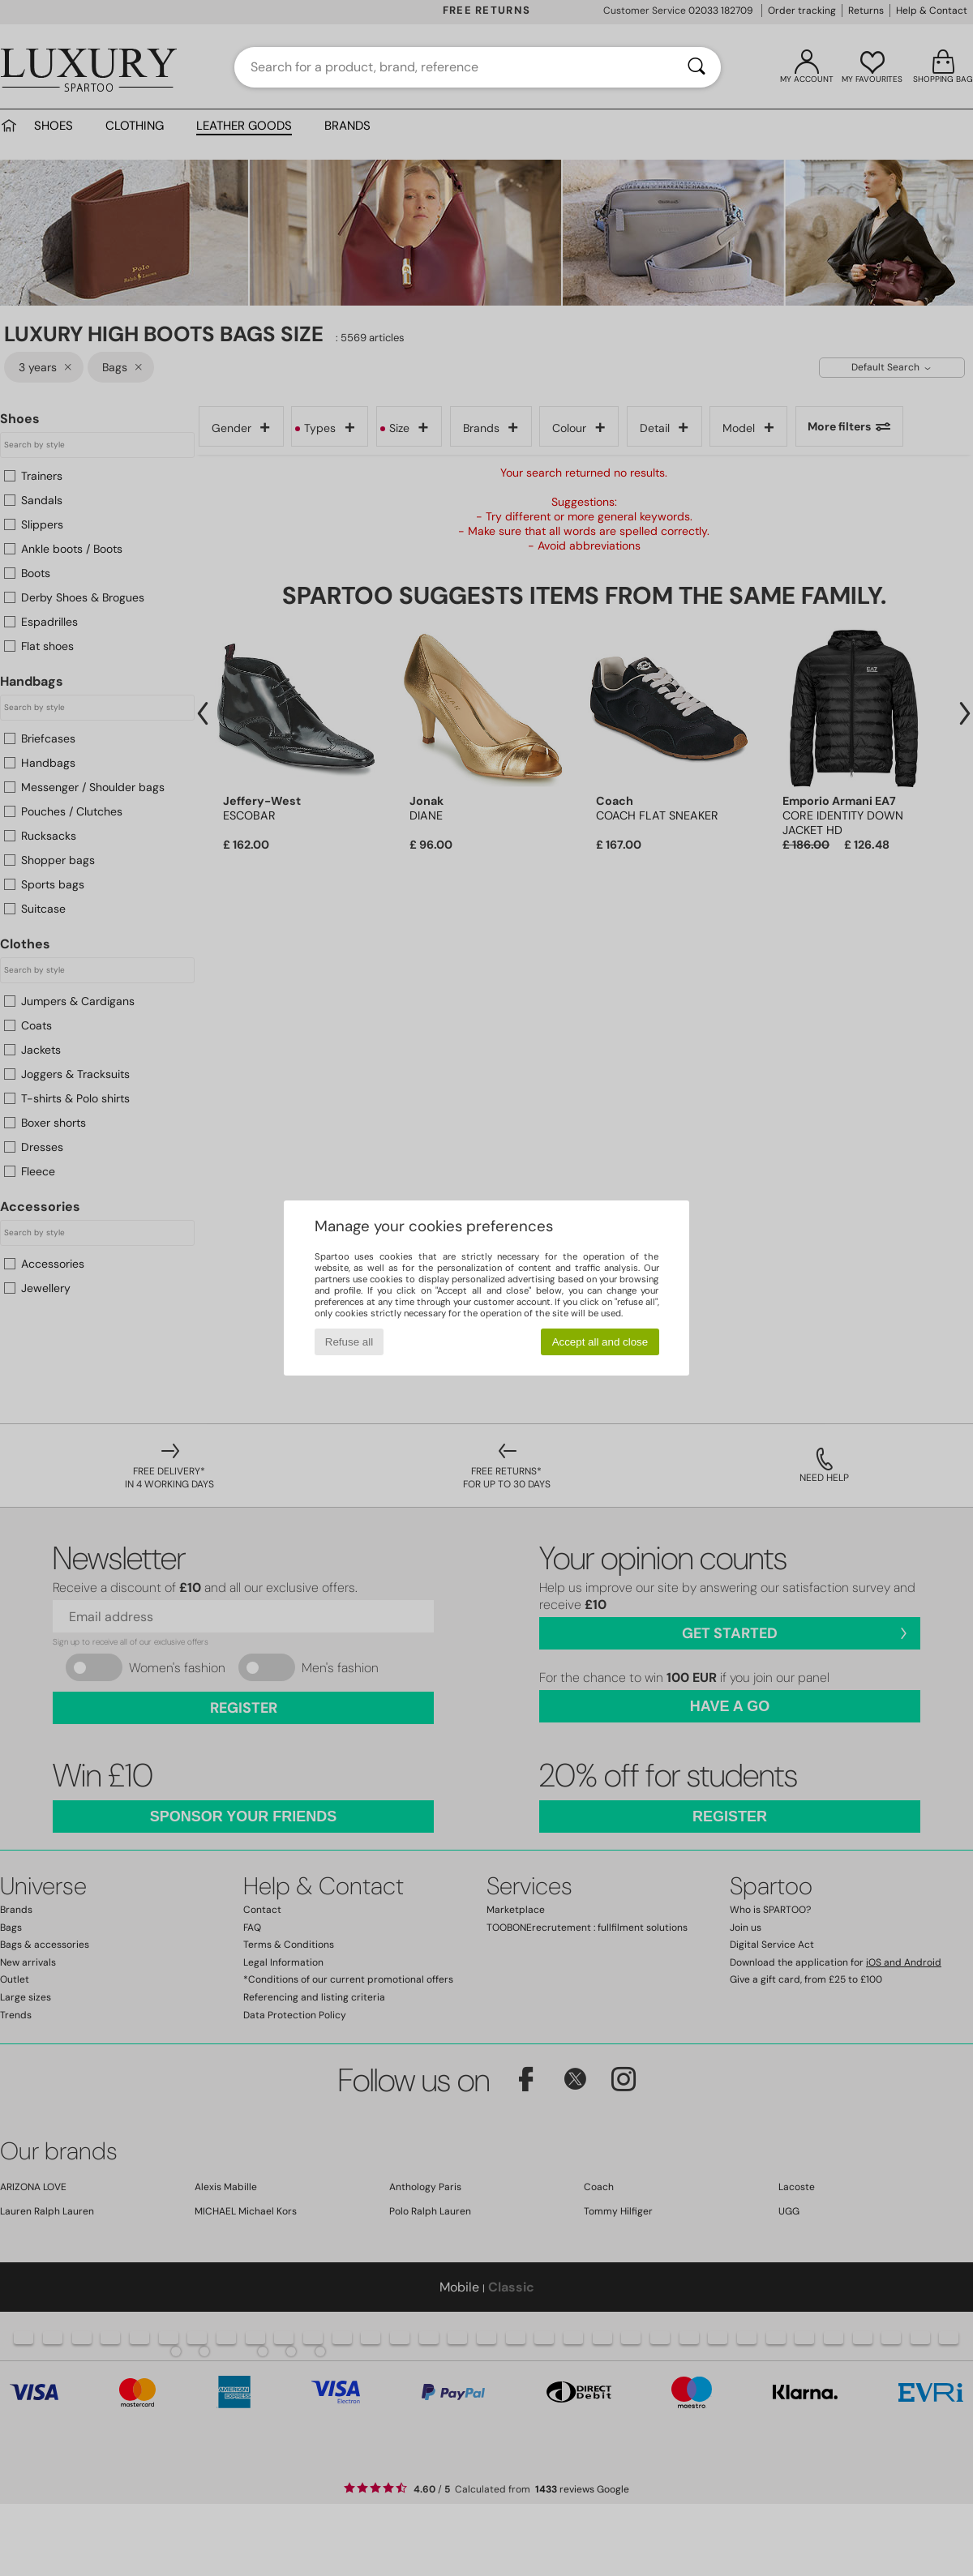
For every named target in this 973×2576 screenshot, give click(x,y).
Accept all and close (600, 1342)
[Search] (696, 67)
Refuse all (349, 1342)
